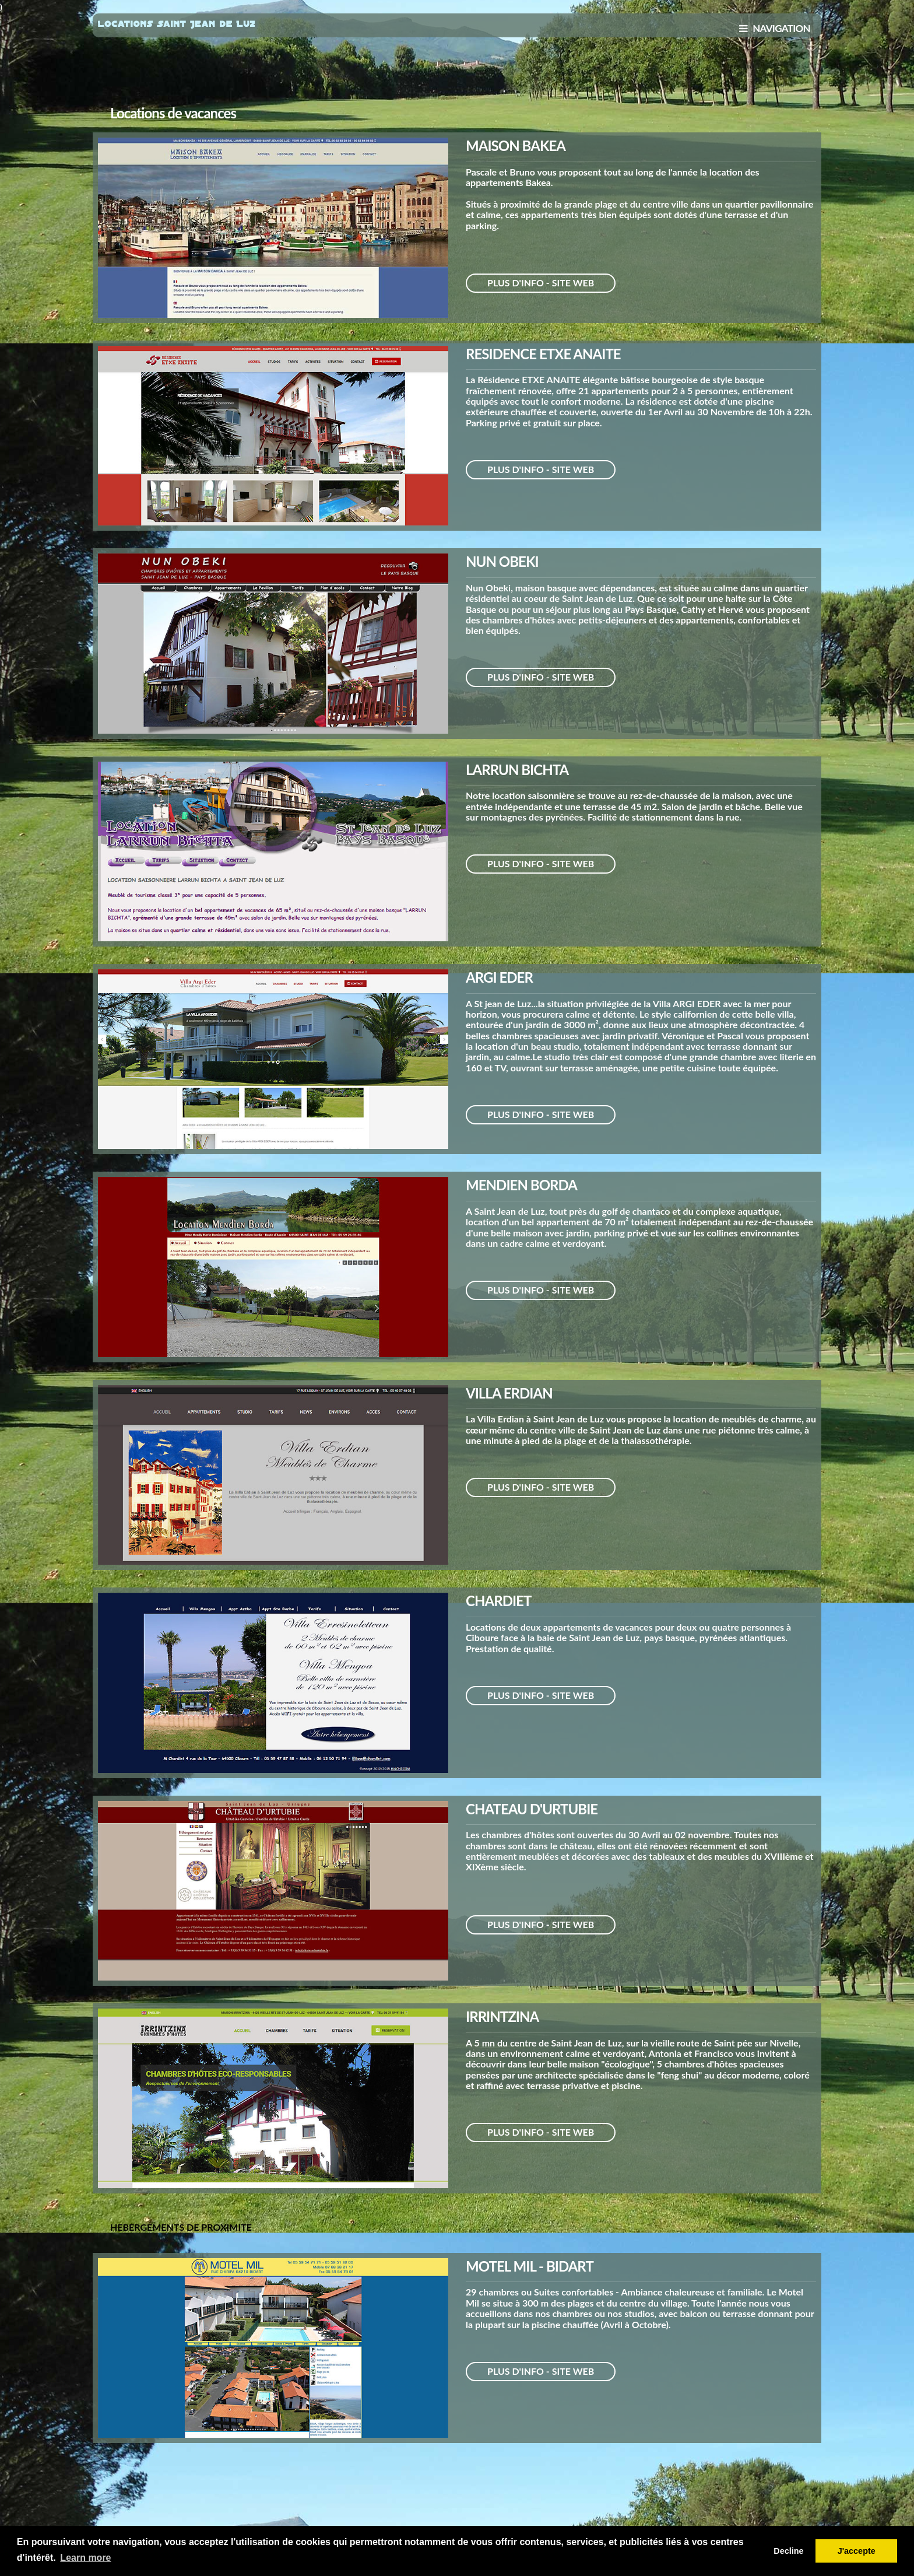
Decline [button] (788, 2551)
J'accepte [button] (857, 2551)
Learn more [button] (85, 2558)
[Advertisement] (457, 74)
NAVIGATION (774, 28)
